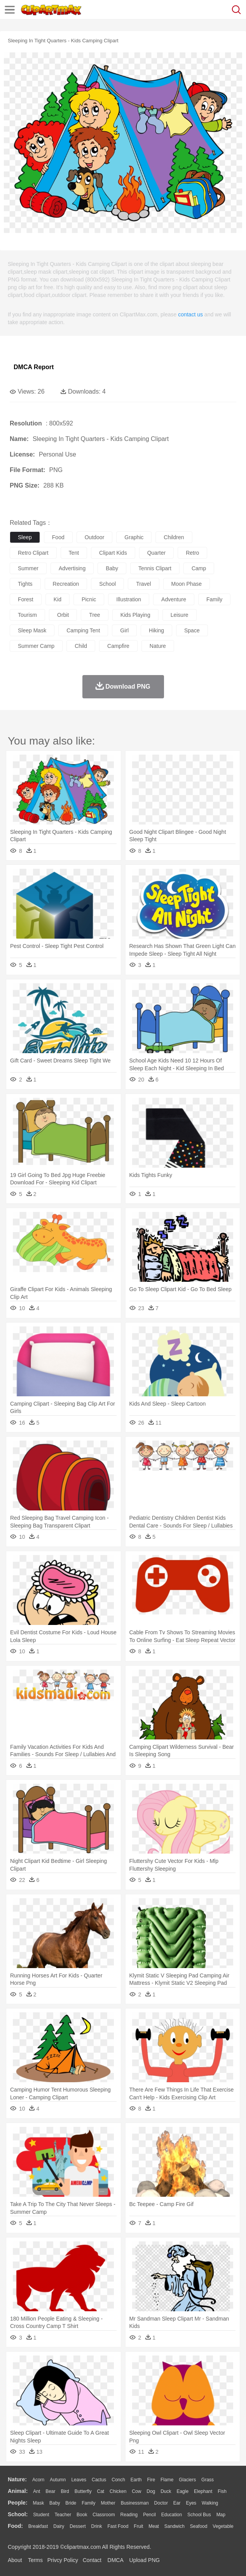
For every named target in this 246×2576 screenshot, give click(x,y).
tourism (27, 615)
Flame (167, 2479)
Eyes (191, 2503)
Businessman (135, 2503)
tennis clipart (154, 568)
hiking (156, 630)
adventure (173, 599)
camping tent (83, 630)
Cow (136, 2491)
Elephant (203, 2491)
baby (112, 568)
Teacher (63, 2514)
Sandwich (174, 2526)
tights (25, 584)
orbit (63, 615)
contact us (190, 314)
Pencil (149, 2514)
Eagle (182, 2491)
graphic (133, 537)
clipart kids (113, 553)
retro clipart (33, 553)
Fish (222, 2491)
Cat (101, 2491)
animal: (18, 2491)
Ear (177, 2503)
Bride (70, 2503)
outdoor (95, 537)
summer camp (36, 646)
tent (74, 553)
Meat (153, 2526)
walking (210, 2503)
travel (143, 584)
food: (15, 2526)
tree (94, 615)
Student (41, 2514)
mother (108, 2503)
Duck (166, 2491)
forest (25, 599)
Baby (54, 2503)
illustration (128, 599)
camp (199, 568)
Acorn (38, 2479)
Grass (207, 2479)
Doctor (161, 2503)
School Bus (199, 2514)
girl (124, 630)
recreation (66, 584)
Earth (136, 2479)
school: (18, 2514)
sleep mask (32, 630)
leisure (179, 615)
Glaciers (187, 2479)
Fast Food (117, 2526)
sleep (25, 537)
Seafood (199, 2526)
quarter (156, 553)
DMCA (115, 2560)
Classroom (103, 2514)
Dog (151, 2491)
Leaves (78, 2479)
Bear (50, 2491)
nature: (17, 2479)
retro (192, 553)
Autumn (58, 2479)
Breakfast (38, 2526)
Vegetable (223, 2526)
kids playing (135, 615)
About (15, 2560)
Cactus (99, 2479)
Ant (36, 2491)
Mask (38, 2503)
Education (171, 2514)
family (214, 599)
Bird (65, 2491)
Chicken (118, 2491)
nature (158, 646)
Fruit (138, 2526)
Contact (92, 2560)
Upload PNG (144, 2560)
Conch (118, 2479)
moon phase (186, 584)
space (192, 630)
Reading (129, 2514)
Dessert (77, 2526)
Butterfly (83, 2491)
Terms (35, 2560)
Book (82, 2514)
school (107, 584)
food (58, 537)
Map (220, 2514)
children (174, 537)
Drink (96, 2526)
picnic (89, 599)
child (81, 646)
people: (18, 2503)
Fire (151, 2479)
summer (28, 568)
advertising (72, 568)
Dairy (58, 2526)
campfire (118, 646)
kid (57, 599)
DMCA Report (34, 367)
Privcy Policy (62, 2560)
